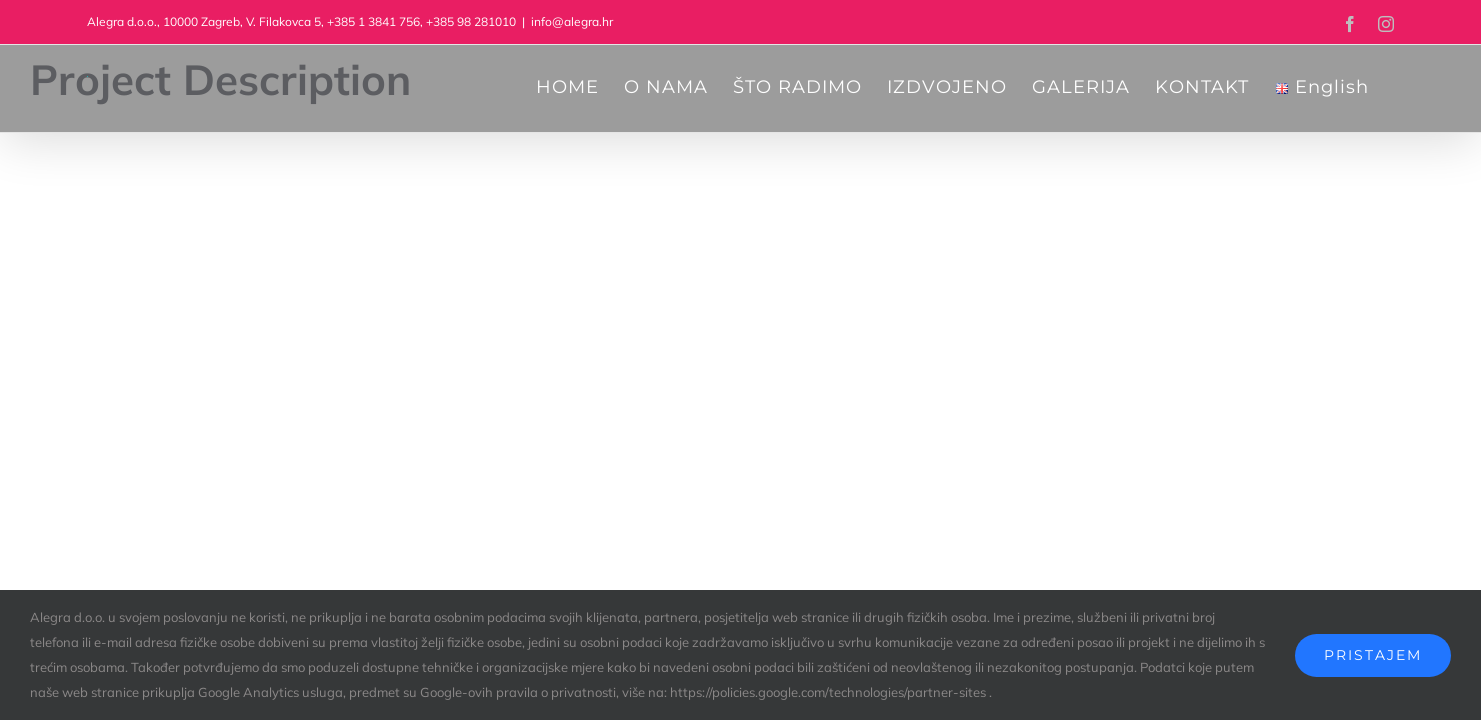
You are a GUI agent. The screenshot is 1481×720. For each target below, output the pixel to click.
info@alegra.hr (572, 21)
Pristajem (1373, 655)
